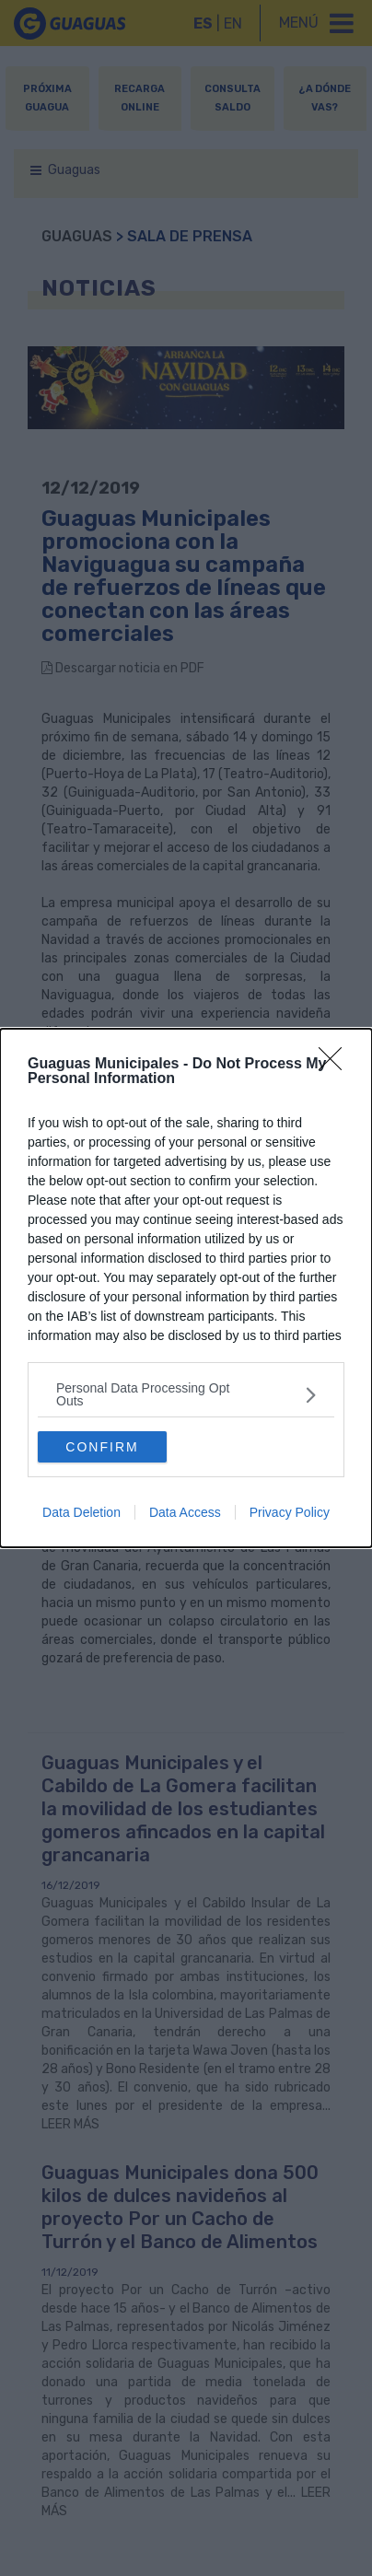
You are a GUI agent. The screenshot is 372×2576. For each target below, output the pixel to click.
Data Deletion (81, 1512)
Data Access (185, 1512)
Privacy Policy (290, 1512)
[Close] (336, 1064)
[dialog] (186, 1288)
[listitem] (186, 1394)
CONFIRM (101, 1447)
